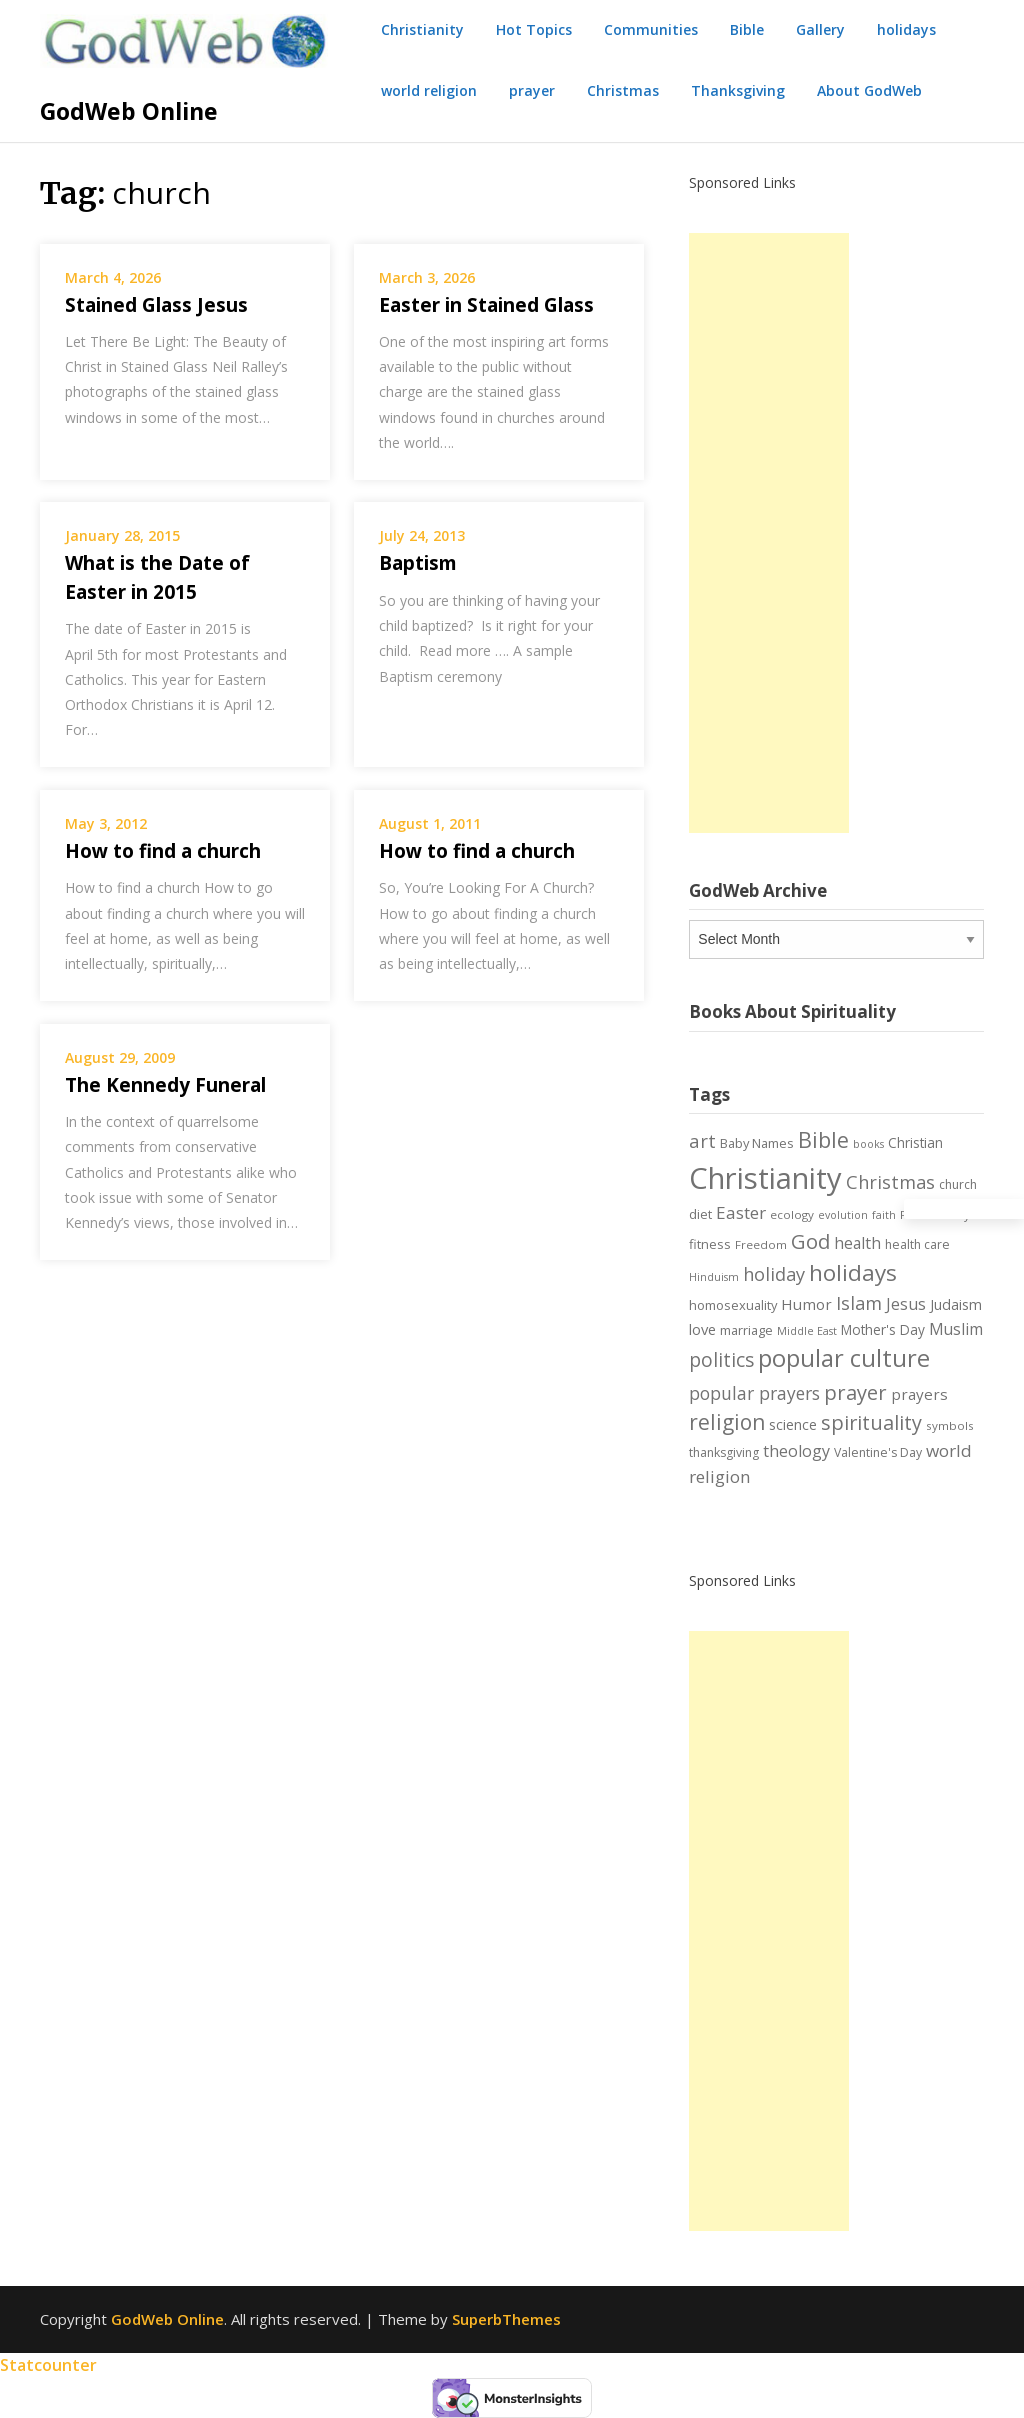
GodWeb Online (129, 111)
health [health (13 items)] (857, 1243)
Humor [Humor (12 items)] (806, 1304)
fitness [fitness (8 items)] (710, 1244)
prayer (532, 90)
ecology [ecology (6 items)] (792, 1214)
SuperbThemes (506, 2319)
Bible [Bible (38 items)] (823, 1139)
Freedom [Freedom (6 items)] (761, 1244)
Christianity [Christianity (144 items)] (765, 1178)
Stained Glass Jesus (156, 305)
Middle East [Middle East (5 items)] (807, 1331)
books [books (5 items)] (868, 1144)
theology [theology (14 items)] (796, 1451)
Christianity (422, 29)
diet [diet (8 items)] (700, 1214)
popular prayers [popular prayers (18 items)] (754, 1393)
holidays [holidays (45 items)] (853, 1272)
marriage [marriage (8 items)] (746, 1330)
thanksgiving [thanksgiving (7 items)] (724, 1452)
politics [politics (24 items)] (721, 1360)
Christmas (623, 90)
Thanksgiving (738, 90)
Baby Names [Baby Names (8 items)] (757, 1143)
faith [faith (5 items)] (884, 1215)
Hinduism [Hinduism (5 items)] (714, 1277)
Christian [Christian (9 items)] (915, 1142)
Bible (747, 29)
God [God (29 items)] (810, 1241)
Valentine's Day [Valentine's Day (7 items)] (878, 1452)
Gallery (820, 29)
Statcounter (48, 2365)
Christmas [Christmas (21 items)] (890, 1182)
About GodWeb (869, 90)
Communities (651, 29)
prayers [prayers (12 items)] (919, 1394)
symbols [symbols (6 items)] (950, 1425)
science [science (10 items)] (793, 1424)
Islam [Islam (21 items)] (859, 1303)
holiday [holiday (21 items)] (774, 1274)
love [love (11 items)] (702, 1329)
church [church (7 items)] (958, 1184)
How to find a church (163, 851)
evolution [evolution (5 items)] (843, 1215)
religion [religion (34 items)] (727, 1422)
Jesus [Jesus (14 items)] (906, 1304)
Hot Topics (534, 29)
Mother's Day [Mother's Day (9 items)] (883, 1329)
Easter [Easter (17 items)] (741, 1212)
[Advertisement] (769, 533)
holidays (906, 29)
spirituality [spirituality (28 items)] (871, 1422)
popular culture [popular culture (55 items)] (844, 1358)
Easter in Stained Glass (486, 305)
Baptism (418, 563)
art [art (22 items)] (702, 1140)
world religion (429, 90)
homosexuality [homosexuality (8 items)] (733, 1305)
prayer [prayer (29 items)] (855, 1392)
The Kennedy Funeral (165, 1085)
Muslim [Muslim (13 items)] (956, 1329)
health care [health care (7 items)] (917, 1244)
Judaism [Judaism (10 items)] (956, 1304)
